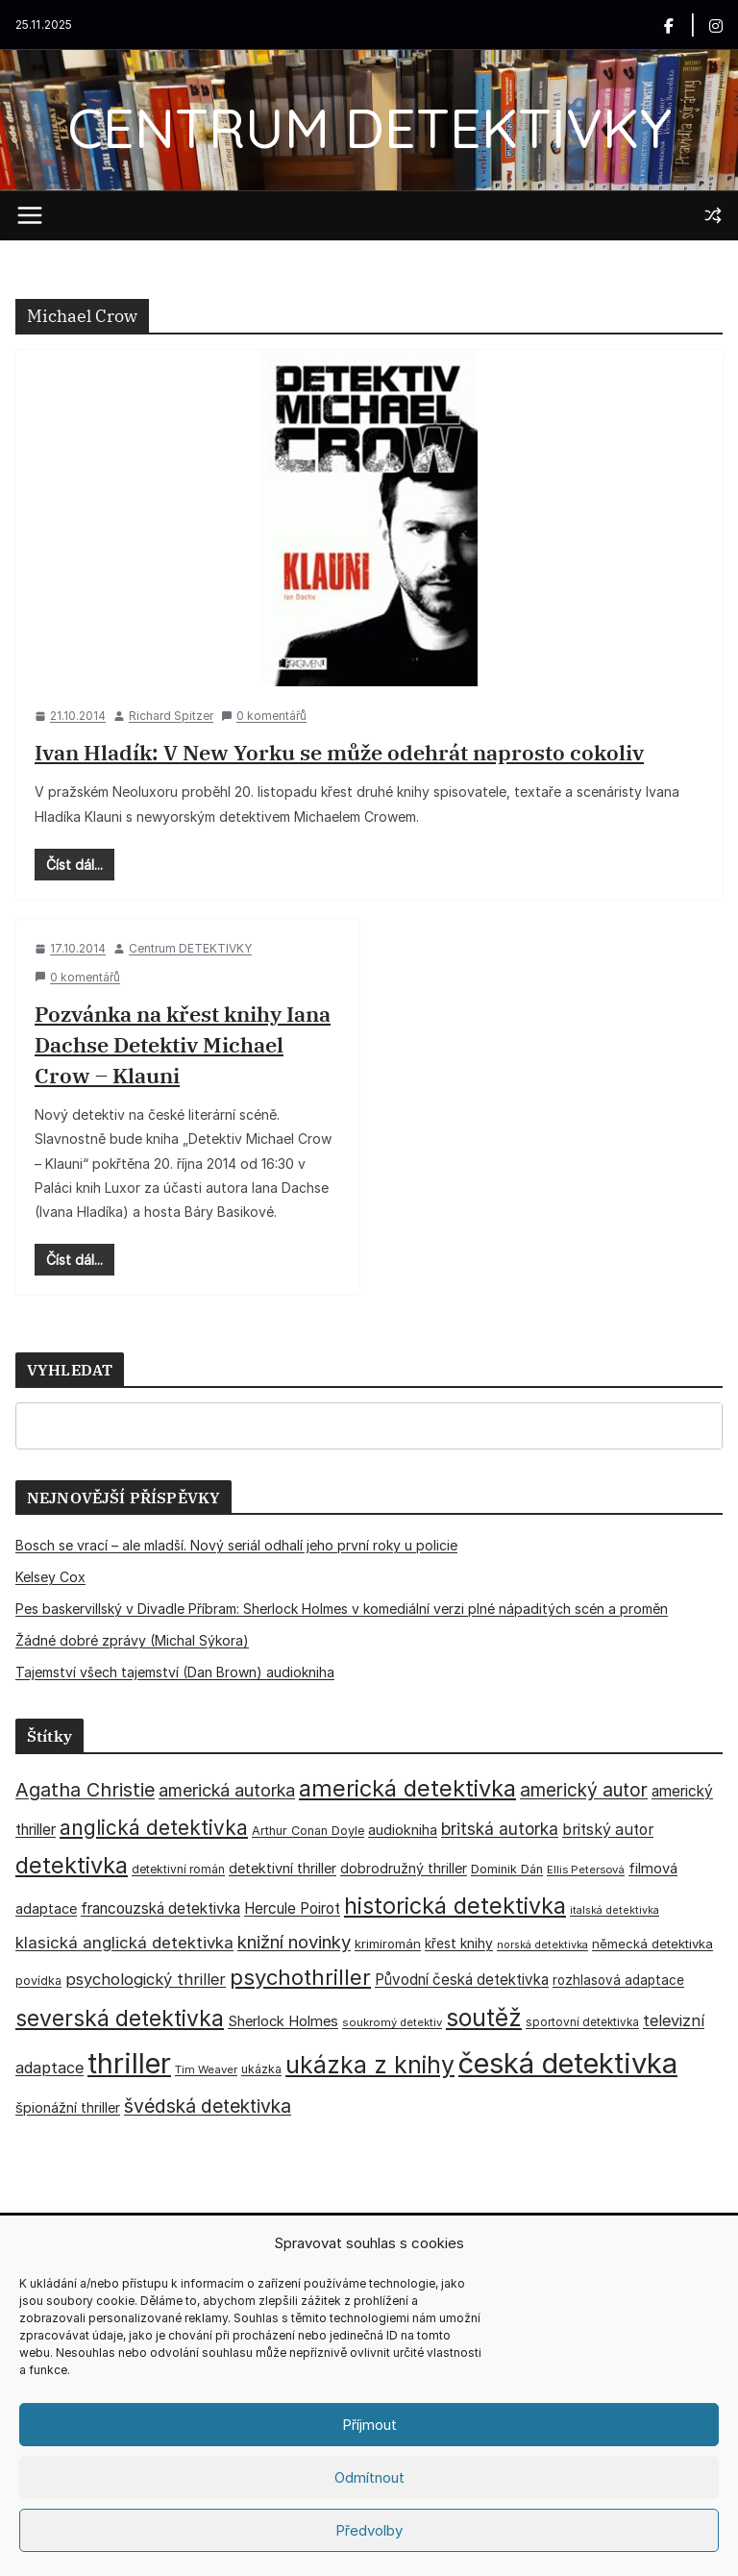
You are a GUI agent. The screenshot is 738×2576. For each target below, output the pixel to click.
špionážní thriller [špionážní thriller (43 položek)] (67, 2107)
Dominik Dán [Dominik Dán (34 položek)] (507, 1869)
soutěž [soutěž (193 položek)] (484, 2017)
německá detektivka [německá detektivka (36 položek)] (652, 1943)
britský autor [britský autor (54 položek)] (607, 1830)
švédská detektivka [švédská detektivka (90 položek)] (207, 2106)
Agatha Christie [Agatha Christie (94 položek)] (85, 1789)
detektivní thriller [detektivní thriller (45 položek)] (282, 1868)
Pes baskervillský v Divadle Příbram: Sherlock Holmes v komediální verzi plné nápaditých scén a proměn (341, 1608)
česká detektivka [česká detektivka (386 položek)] (567, 2063)
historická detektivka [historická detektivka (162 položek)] (455, 1906)
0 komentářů (264, 715)
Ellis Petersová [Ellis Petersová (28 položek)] (586, 1869)
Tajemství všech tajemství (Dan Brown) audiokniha (174, 1672)
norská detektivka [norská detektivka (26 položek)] (542, 1944)
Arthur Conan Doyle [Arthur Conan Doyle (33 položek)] (308, 1830)
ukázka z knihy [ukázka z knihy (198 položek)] (370, 2064)
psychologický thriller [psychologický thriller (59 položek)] (145, 1979)
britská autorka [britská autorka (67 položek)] (499, 1829)
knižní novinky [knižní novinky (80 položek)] (294, 1941)
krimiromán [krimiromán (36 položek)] (388, 1943)
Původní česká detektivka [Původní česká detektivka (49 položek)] (462, 1979)
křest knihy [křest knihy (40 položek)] (459, 1943)
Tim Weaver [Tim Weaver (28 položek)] (206, 2069)
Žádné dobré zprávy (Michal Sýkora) (132, 1640)
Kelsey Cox (50, 1577)
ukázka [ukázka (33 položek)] (261, 2069)
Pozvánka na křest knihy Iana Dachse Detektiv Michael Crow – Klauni (183, 1044)
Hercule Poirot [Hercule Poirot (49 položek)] (292, 1908)
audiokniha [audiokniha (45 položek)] (402, 1830)
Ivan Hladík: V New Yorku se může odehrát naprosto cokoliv (339, 752)
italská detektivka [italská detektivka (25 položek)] (614, 1910)
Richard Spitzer (171, 715)
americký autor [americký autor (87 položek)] (584, 1790)
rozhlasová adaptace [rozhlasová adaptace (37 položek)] (618, 1980)
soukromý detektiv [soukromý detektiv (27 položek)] (392, 2022)
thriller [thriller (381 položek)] (129, 2063)
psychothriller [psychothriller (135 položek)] (300, 1977)
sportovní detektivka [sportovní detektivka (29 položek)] (582, 2022)
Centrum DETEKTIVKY (190, 948)
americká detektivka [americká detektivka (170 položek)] (407, 1788)
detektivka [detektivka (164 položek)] (71, 1865)
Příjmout (369, 2424)
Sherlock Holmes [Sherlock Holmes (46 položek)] (283, 2021)
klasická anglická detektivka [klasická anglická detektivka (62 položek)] (124, 1942)
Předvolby (369, 2530)
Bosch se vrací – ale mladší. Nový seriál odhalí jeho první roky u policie (236, 1545)
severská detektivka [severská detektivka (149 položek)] (119, 2018)
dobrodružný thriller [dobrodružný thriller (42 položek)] (403, 1868)
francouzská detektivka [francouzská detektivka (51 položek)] (160, 1908)
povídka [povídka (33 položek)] (38, 1980)
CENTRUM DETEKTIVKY (369, 127)
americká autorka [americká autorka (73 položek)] (227, 1790)
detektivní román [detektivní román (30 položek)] (178, 1869)
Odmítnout (369, 2477)
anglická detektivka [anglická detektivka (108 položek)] (154, 1828)
